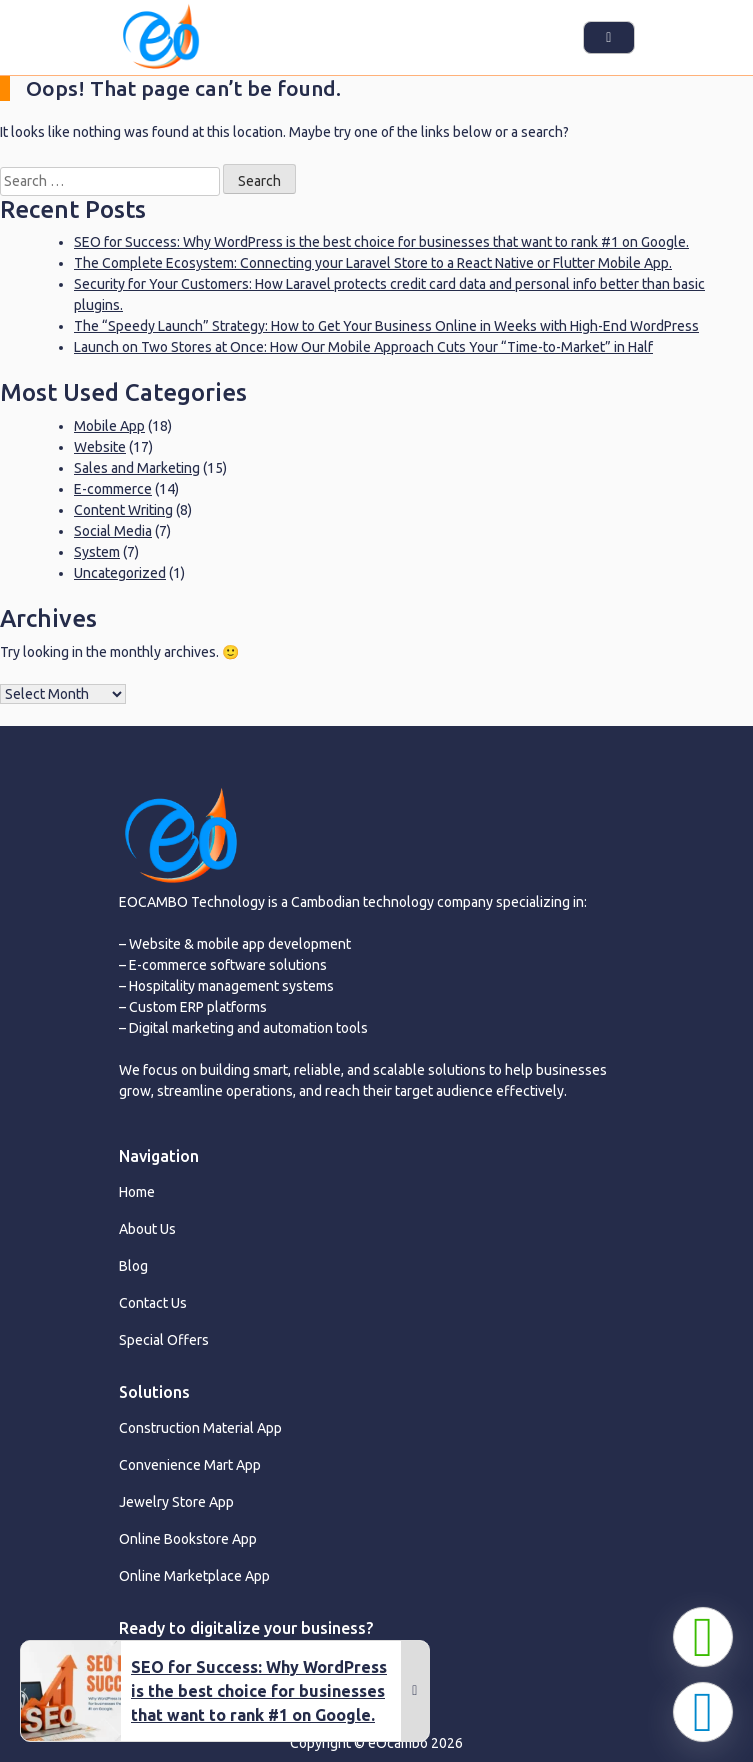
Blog (133, 1266)
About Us (147, 1229)
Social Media (113, 531)
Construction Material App (200, 1428)
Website (100, 447)
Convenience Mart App (190, 1465)
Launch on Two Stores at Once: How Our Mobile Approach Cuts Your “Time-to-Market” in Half (363, 347)
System (97, 552)
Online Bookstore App (188, 1539)
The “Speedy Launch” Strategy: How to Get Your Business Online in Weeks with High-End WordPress (386, 326)
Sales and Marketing (137, 468)
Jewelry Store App (176, 1502)
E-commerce (113, 489)
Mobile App (109, 426)
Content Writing (123, 510)
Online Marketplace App (194, 1576)
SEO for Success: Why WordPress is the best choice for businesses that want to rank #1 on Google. (381, 242)
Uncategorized (120, 573)
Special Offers (164, 1340)
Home (137, 1192)
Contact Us (153, 1303)
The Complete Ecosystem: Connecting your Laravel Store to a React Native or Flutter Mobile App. (373, 263)
